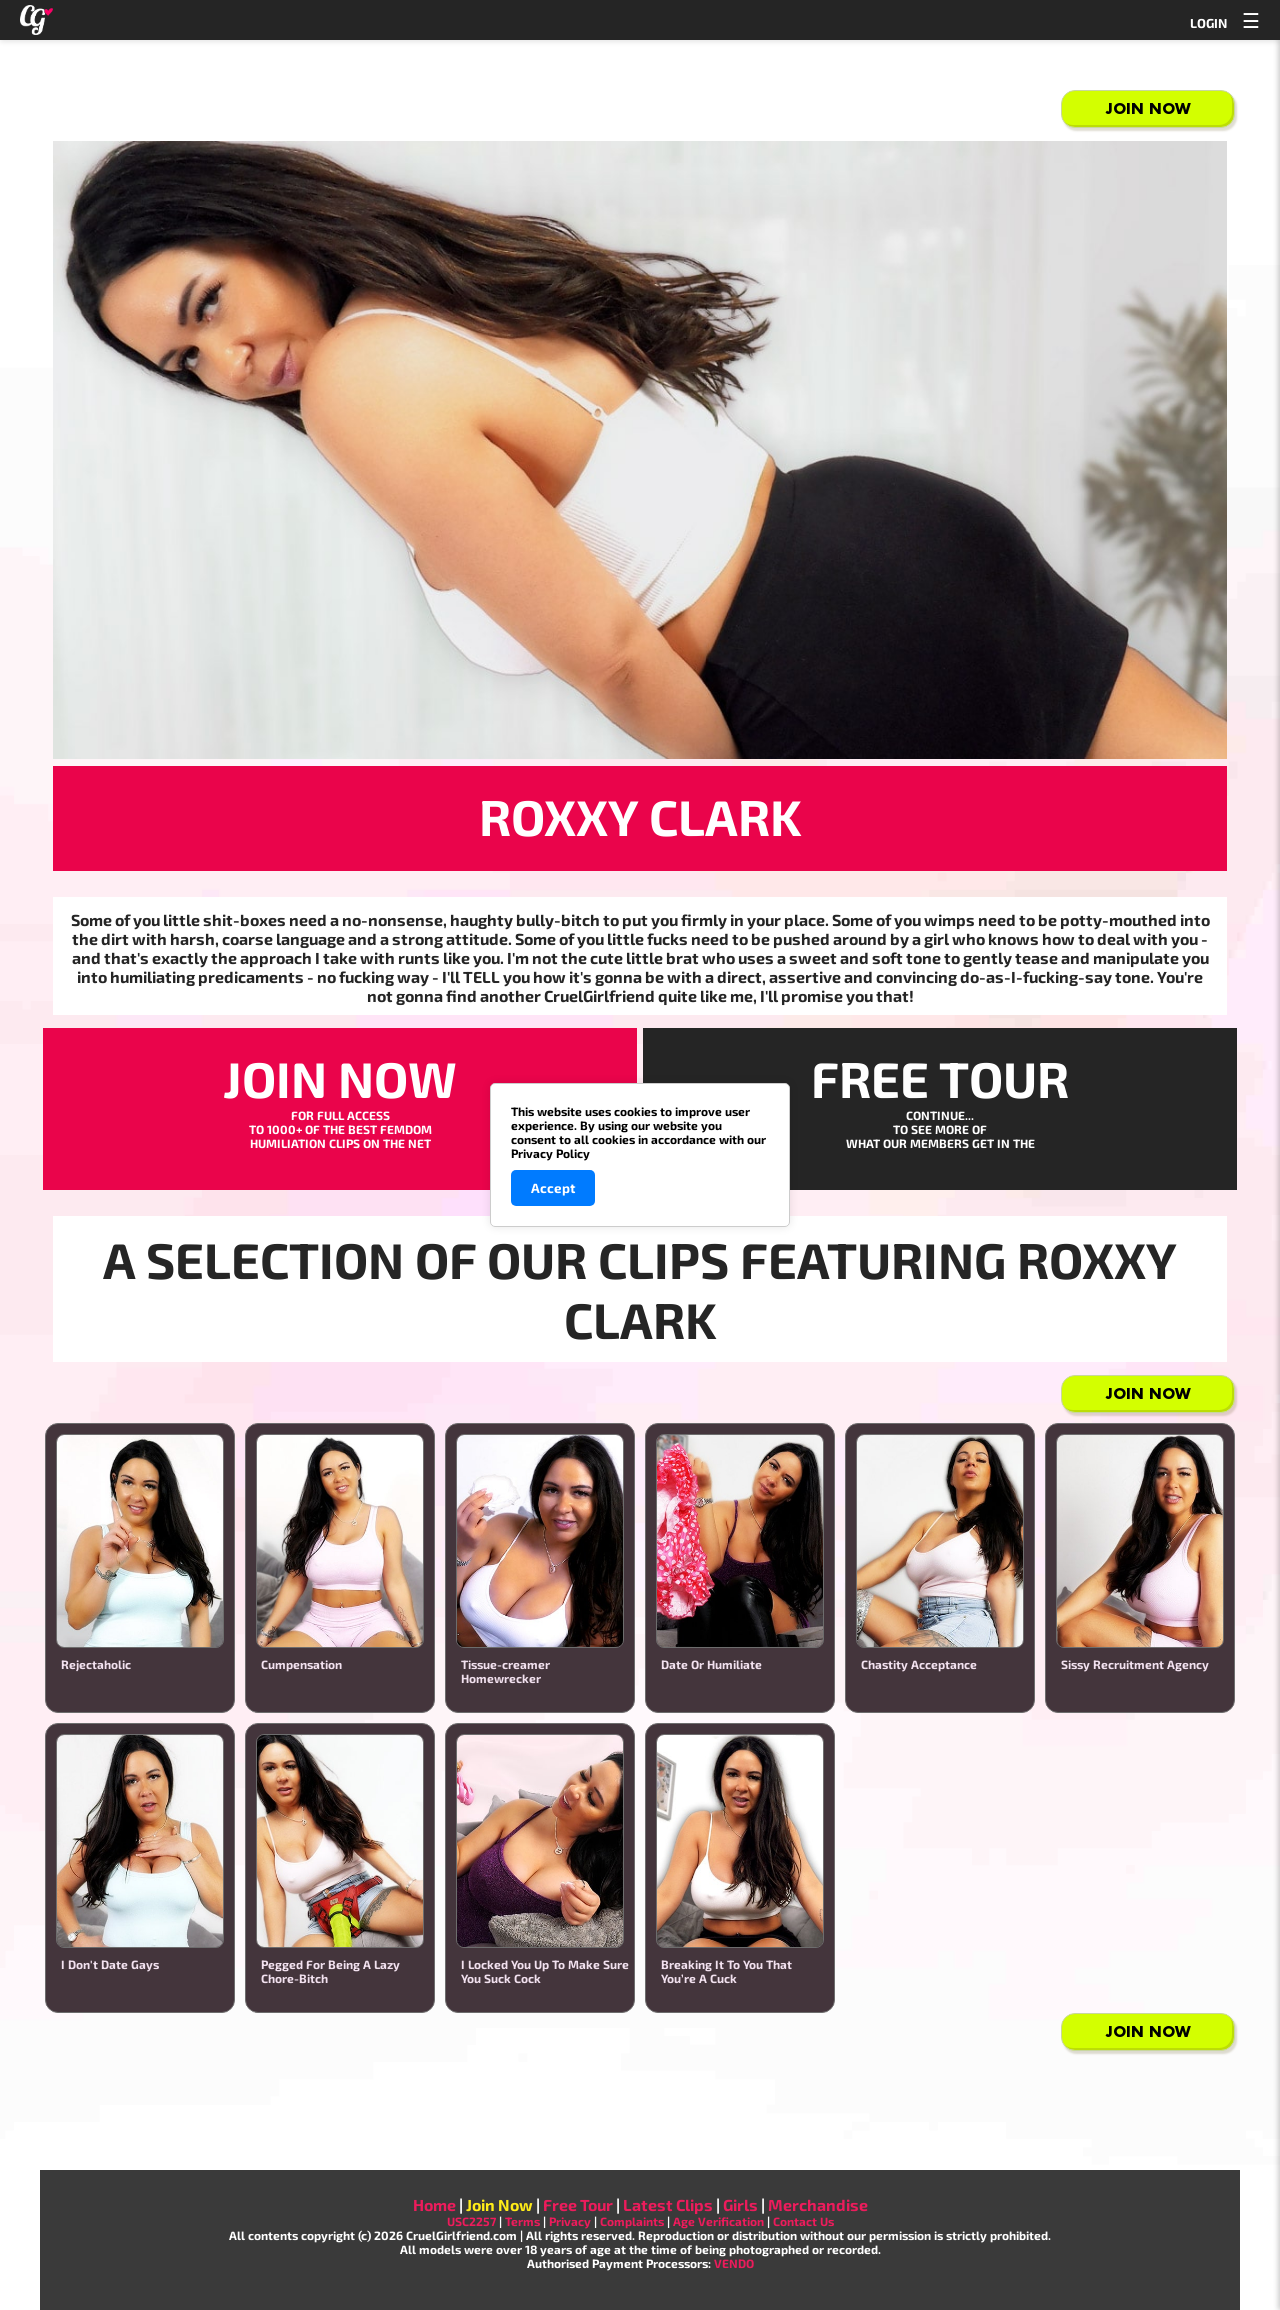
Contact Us (803, 2221)
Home (434, 2204)
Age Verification (718, 2221)
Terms (522, 2221)
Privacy (570, 2221)
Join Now (1148, 108)
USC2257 (471, 2221)
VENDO (734, 2263)
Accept (553, 1188)
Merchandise (818, 2204)
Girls (740, 2204)
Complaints (632, 2221)
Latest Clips (668, 2204)
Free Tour (578, 2204)
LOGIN (1208, 23)
